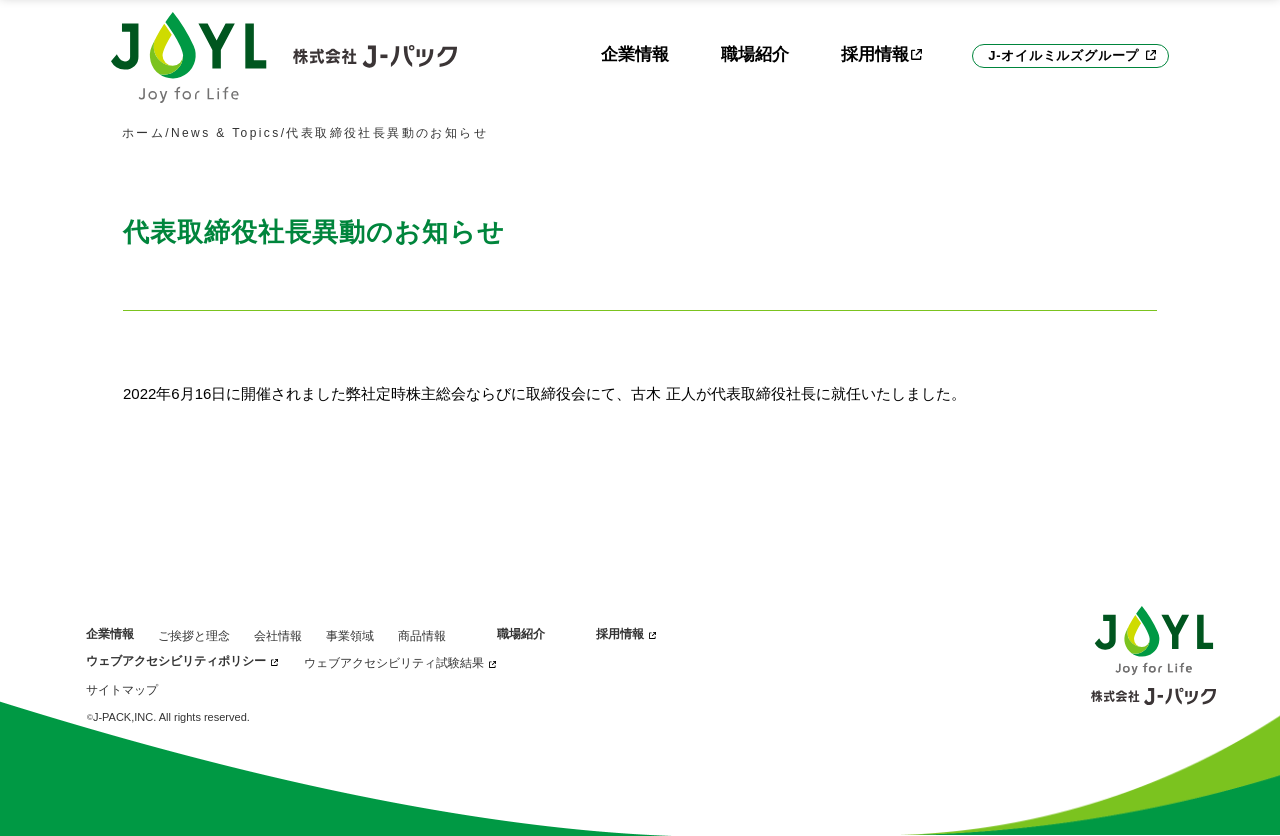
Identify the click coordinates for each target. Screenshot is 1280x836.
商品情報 (422, 636)
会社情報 (278, 636)
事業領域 (350, 636)
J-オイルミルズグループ (1063, 55)
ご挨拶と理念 (194, 636)
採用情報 (620, 634)
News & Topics (226, 133)
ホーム (143, 133)
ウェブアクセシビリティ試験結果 (394, 663)
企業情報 (635, 54)
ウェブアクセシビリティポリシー (176, 661)
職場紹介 (755, 54)
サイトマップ (122, 690)
